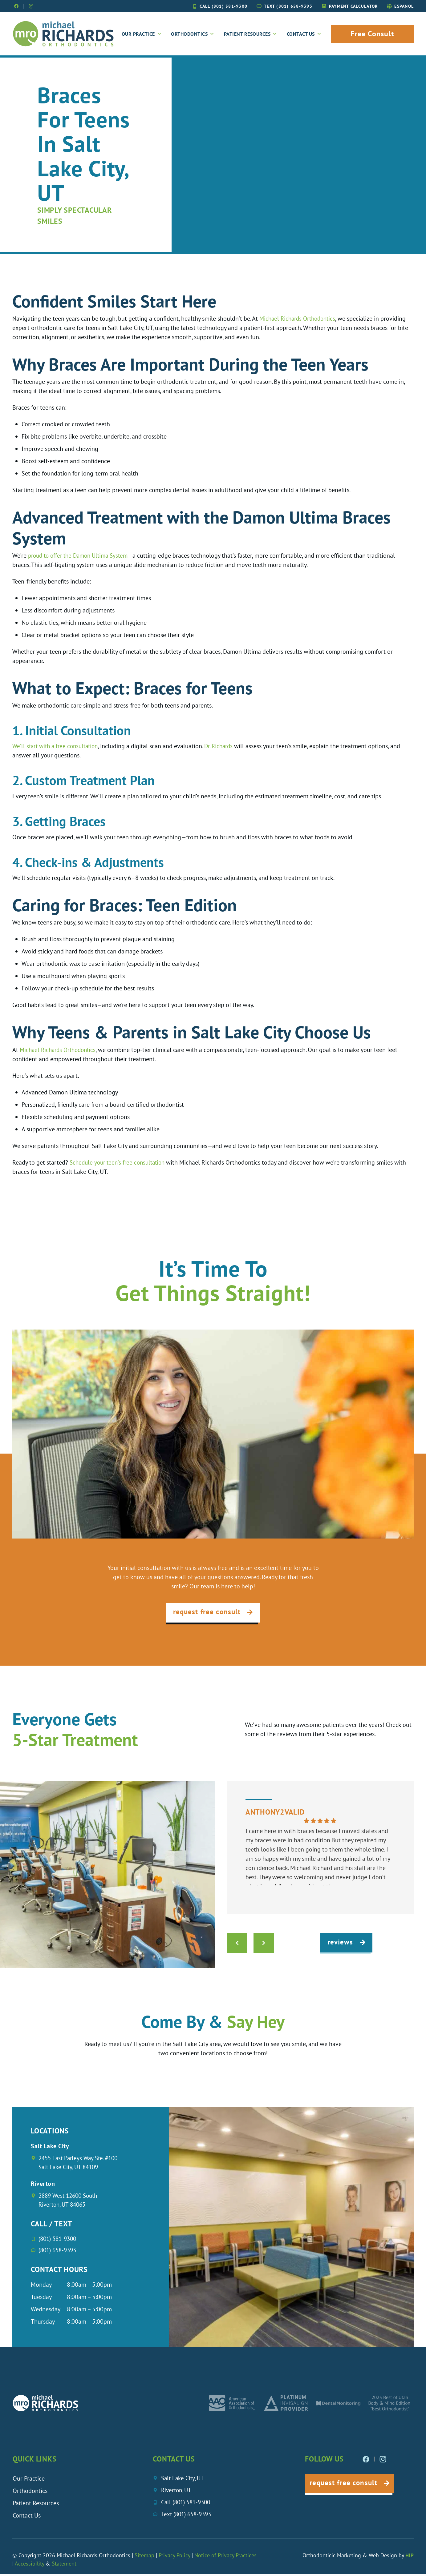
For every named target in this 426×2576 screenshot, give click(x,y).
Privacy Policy (174, 2557)
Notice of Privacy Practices (225, 2557)
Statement (64, 2565)
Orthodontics (193, 33)
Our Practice (142, 33)
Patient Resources (251, 33)
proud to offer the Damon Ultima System (81, 556)
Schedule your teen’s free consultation (120, 1163)
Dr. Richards (225, 747)
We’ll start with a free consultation (57, 747)
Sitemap (145, 2557)
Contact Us (304, 33)
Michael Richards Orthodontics (299, 319)
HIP (409, 2557)
